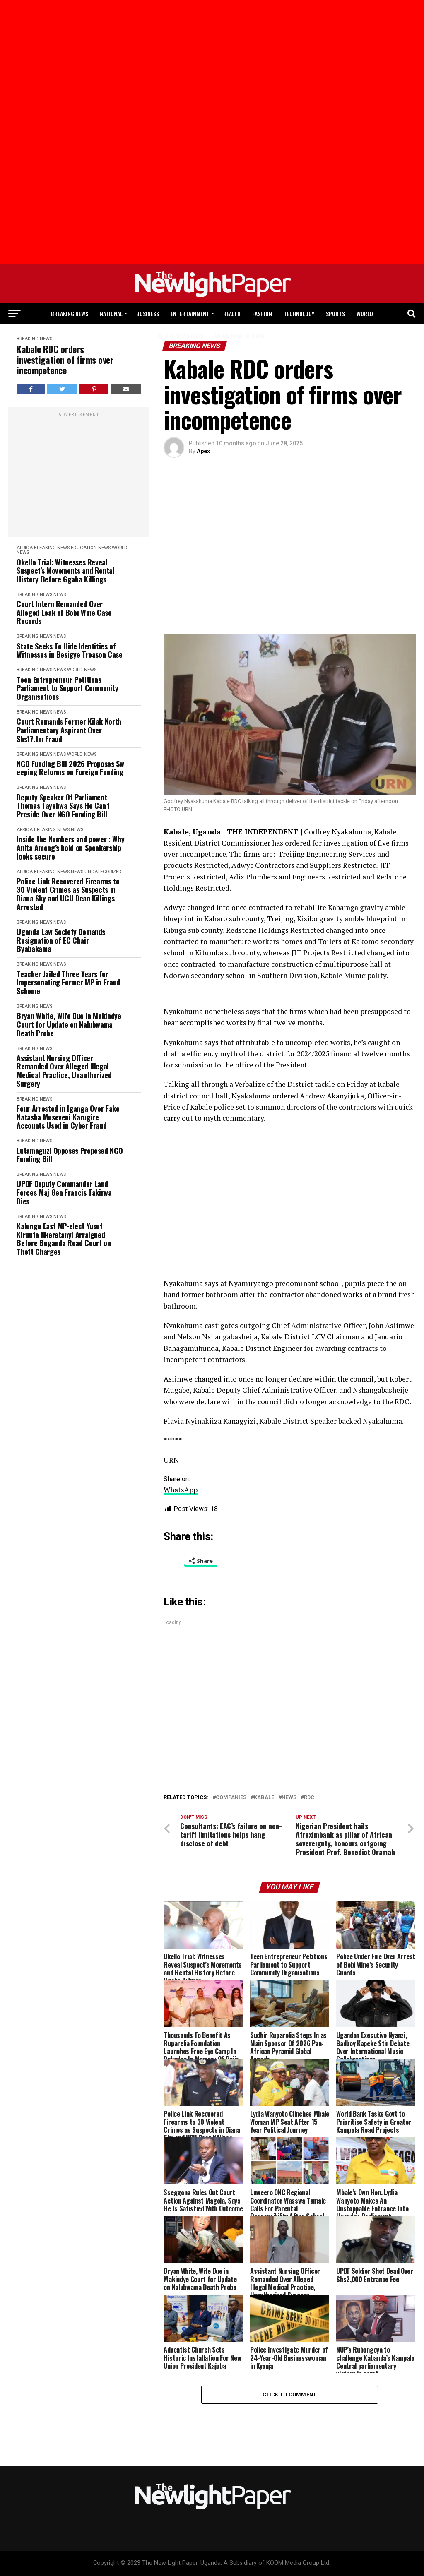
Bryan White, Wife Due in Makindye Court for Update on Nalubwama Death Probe (69, 1024)
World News (81, 670)
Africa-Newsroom (180, 335)
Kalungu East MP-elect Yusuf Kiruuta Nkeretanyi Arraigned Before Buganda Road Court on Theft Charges (64, 1239)
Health (232, 313)
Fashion (262, 313)
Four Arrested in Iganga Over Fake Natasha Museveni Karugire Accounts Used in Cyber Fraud (68, 1117)
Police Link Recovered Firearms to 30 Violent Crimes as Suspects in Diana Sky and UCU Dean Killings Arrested (68, 894)
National (111, 313)
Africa (25, 547)
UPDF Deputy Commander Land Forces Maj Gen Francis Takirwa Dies (64, 1192)
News (104, 547)
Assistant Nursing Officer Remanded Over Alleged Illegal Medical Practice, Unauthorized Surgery (64, 1071)
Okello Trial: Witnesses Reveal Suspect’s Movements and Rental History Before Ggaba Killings (65, 571)
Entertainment (190, 313)
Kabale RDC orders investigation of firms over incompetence (65, 359)
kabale (264, 1797)
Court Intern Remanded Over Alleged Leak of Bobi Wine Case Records (64, 612)
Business (147, 313)
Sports (335, 313)
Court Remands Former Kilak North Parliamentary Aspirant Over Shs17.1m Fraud (69, 730)
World (365, 313)
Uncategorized (103, 872)
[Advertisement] (58, 69)
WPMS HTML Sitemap (240, 335)
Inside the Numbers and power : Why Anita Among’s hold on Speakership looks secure (70, 847)
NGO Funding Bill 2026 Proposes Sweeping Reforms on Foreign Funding (70, 767)
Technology (299, 313)
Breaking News (69, 313)
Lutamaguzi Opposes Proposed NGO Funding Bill (70, 1154)
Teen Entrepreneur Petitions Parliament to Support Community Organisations (67, 688)
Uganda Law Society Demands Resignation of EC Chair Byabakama (61, 940)
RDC (309, 1797)
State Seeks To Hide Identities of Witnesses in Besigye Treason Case (69, 650)
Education (84, 547)
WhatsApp (181, 1490)
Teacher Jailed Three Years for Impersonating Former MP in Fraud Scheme (68, 982)
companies (231, 1797)
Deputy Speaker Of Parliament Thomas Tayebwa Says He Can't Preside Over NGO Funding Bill (63, 806)
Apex (203, 451)
